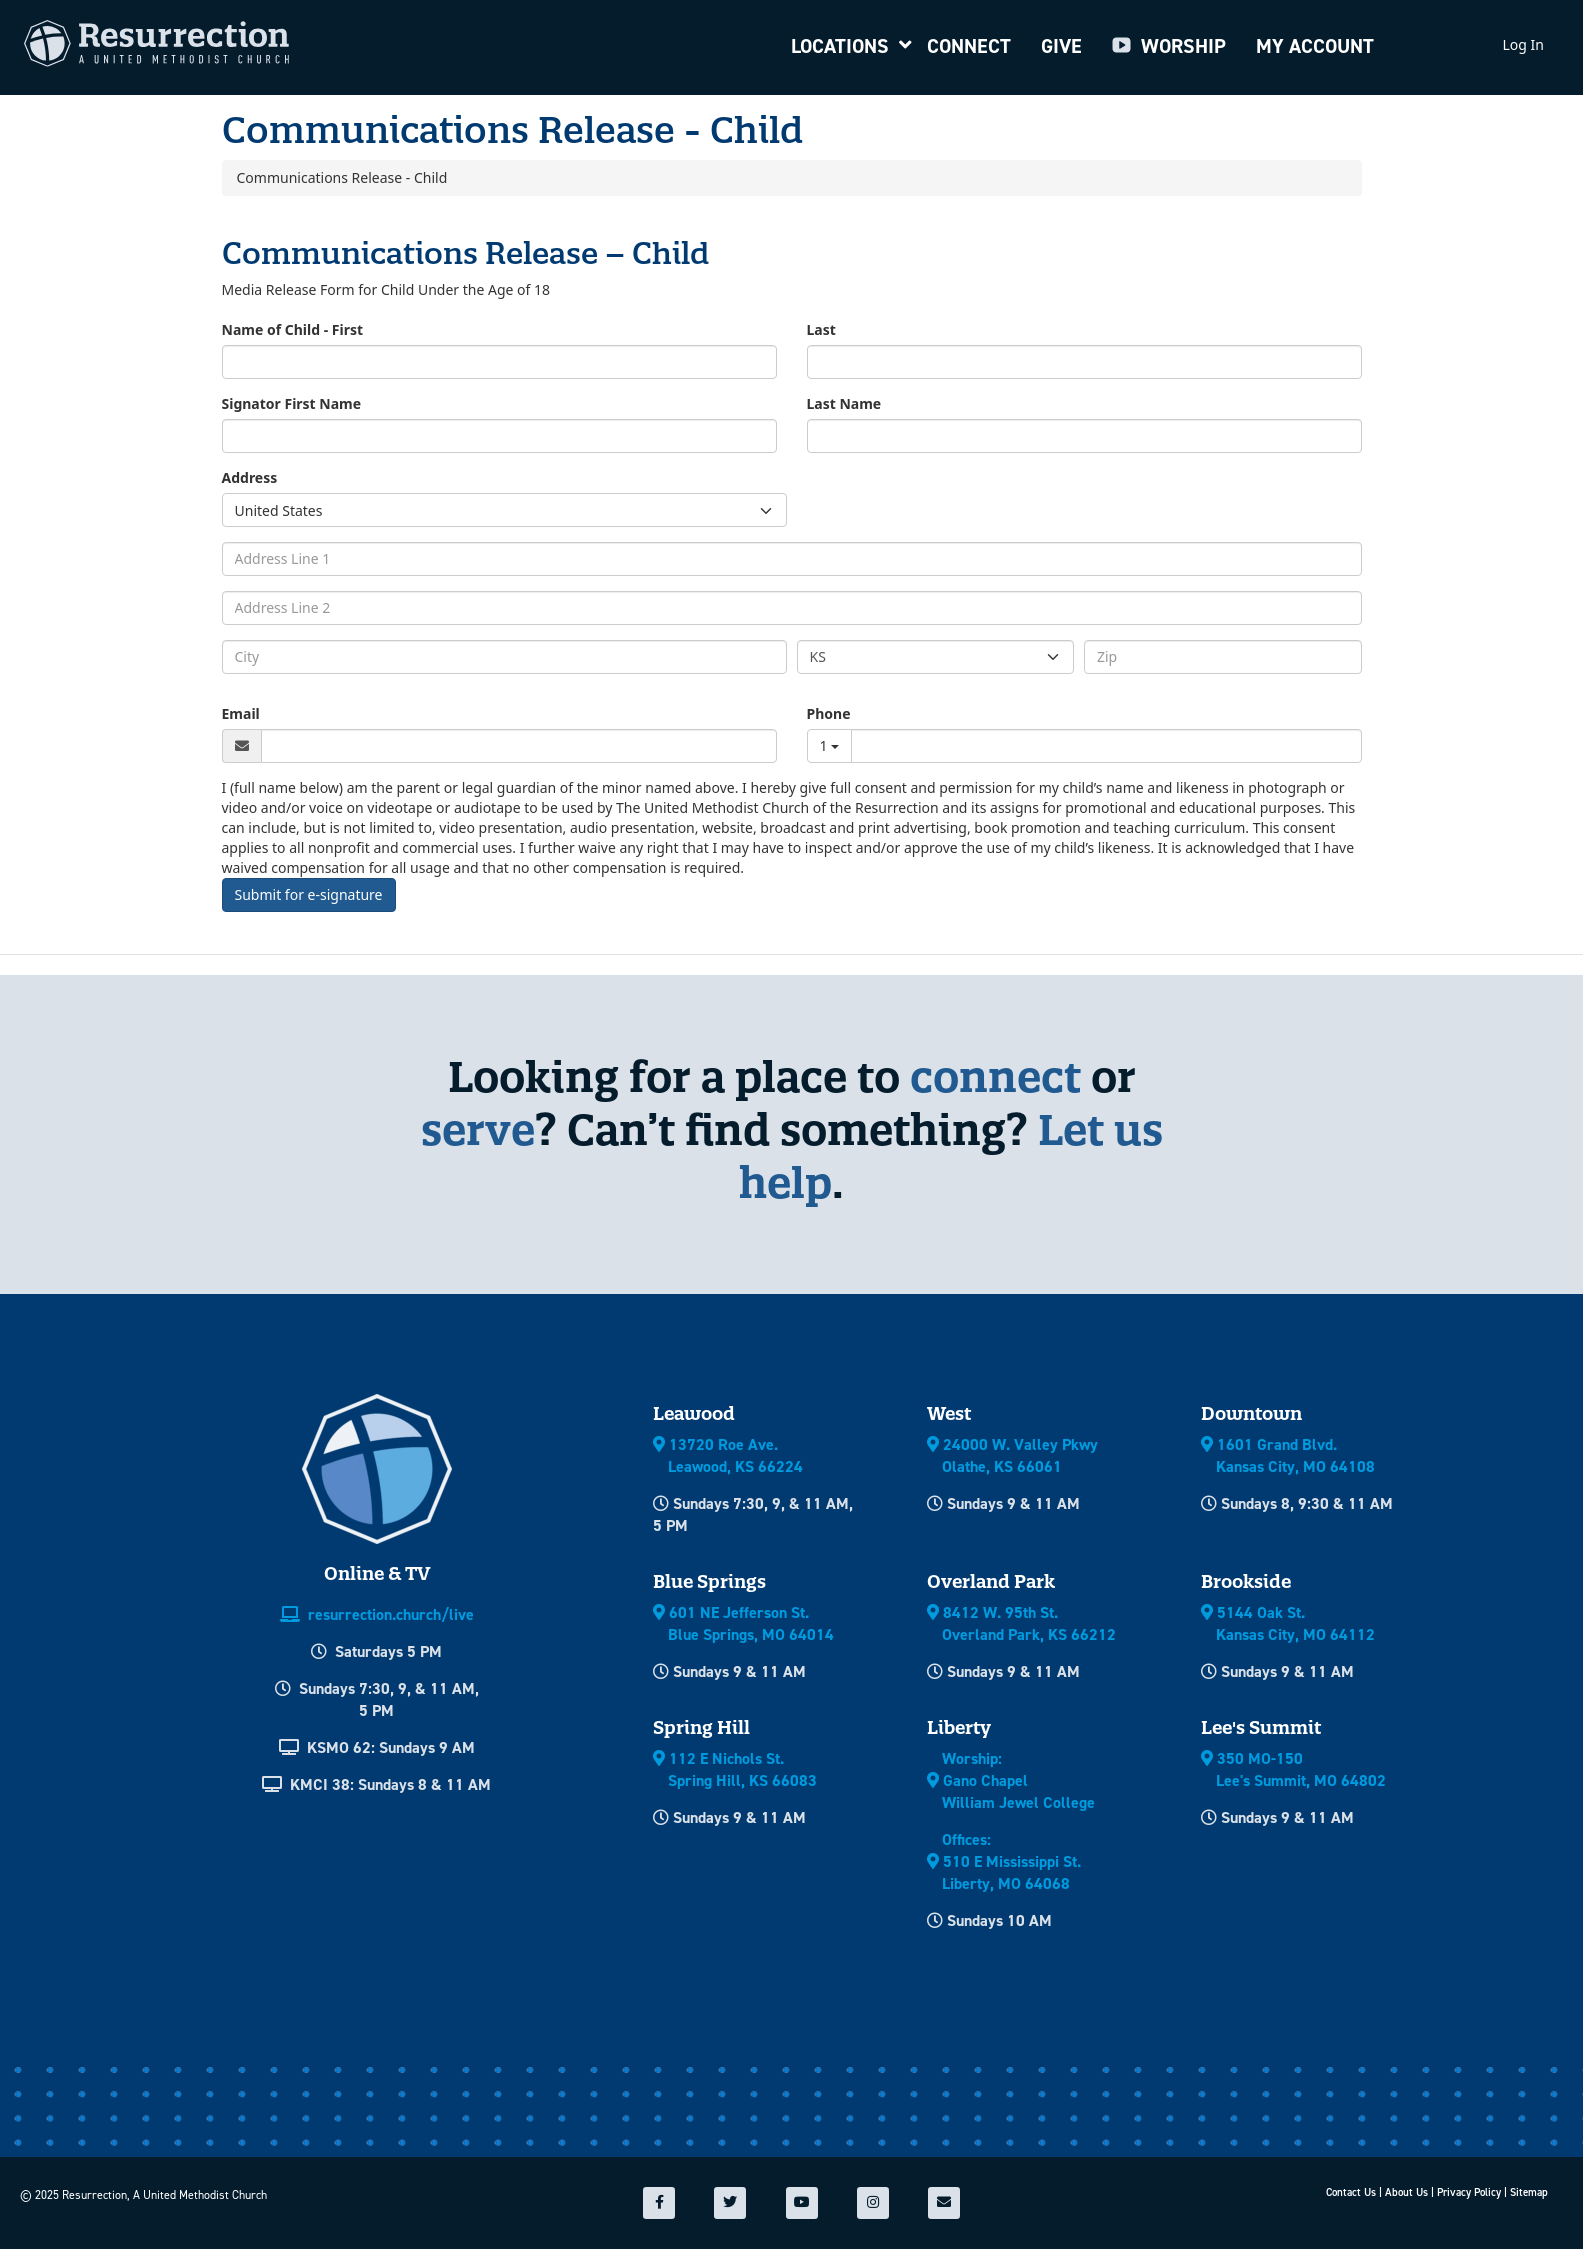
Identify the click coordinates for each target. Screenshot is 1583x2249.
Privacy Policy (1469, 2192)
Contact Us (1351, 2192)
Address (250, 477)
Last (821, 329)
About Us (1406, 2192)
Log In (1523, 44)
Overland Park (991, 1581)
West (949, 1413)
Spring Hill (701, 1727)
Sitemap (1529, 2192)
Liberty (959, 1727)
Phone (829, 713)
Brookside (1246, 1581)
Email (241, 713)
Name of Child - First (293, 329)
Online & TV (377, 1573)
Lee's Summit (1261, 1727)
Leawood (694, 1413)
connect (995, 1076)
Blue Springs (709, 1581)
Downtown (1251, 1413)
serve (478, 1129)
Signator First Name (292, 403)
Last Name (844, 403)
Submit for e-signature (309, 894)
